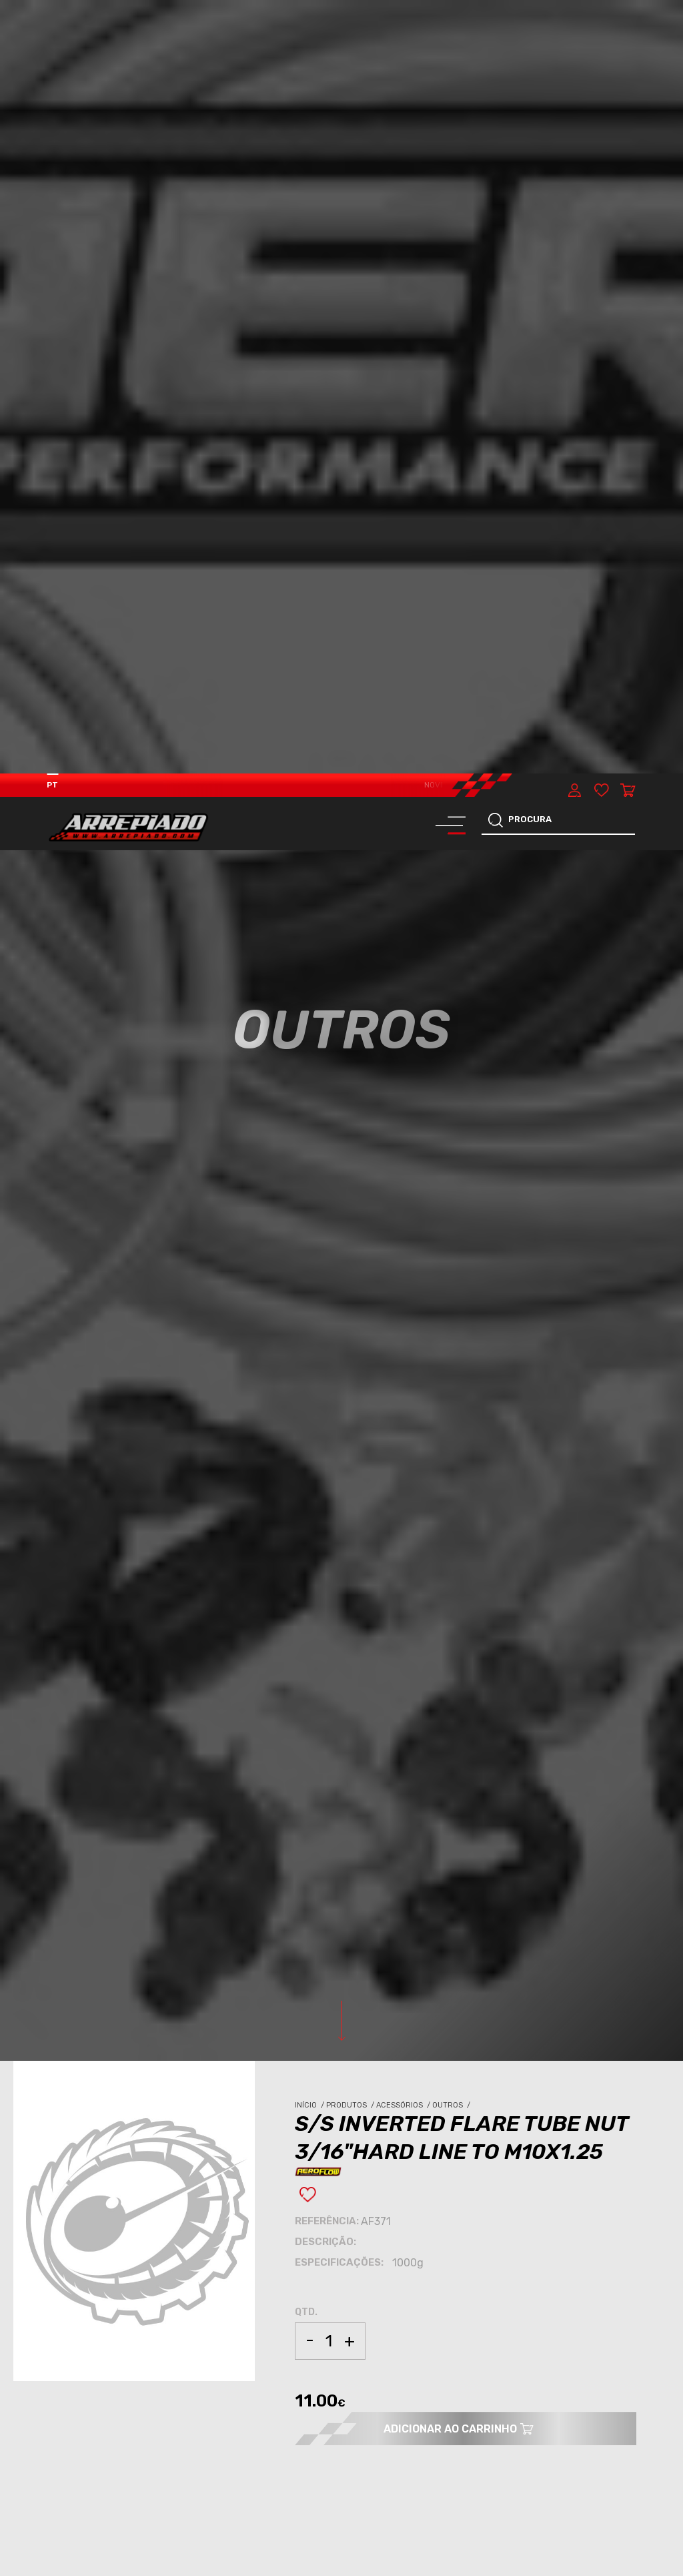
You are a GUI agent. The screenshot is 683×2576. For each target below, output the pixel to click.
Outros (452, 1331)
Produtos (351, 1331)
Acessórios (404, 1331)
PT (52, 11)
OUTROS (133, 2026)
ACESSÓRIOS (86, 2026)
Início (310, 1331)
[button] (636, 2487)
